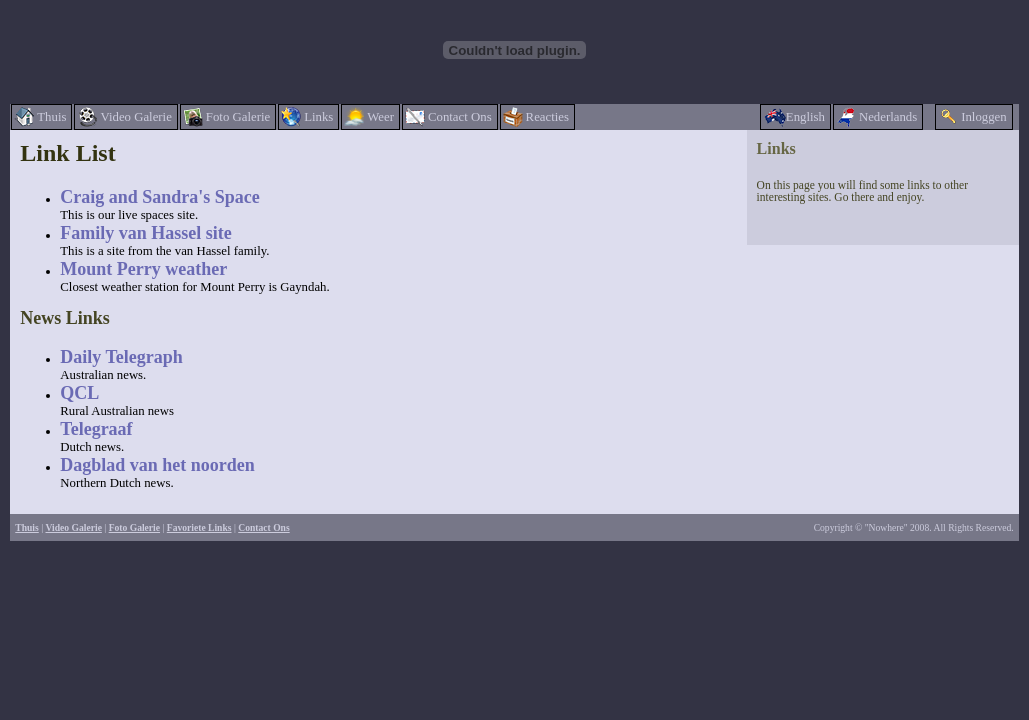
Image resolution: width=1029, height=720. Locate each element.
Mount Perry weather (143, 269)
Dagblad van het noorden (157, 465)
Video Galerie (74, 527)
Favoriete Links (199, 527)
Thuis (26, 527)
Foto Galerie (134, 527)
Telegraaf (96, 429)
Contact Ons (263, 527)
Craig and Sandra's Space (160, 197)
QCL (79, 393)
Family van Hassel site (146, 233)
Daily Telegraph (121, 357)
